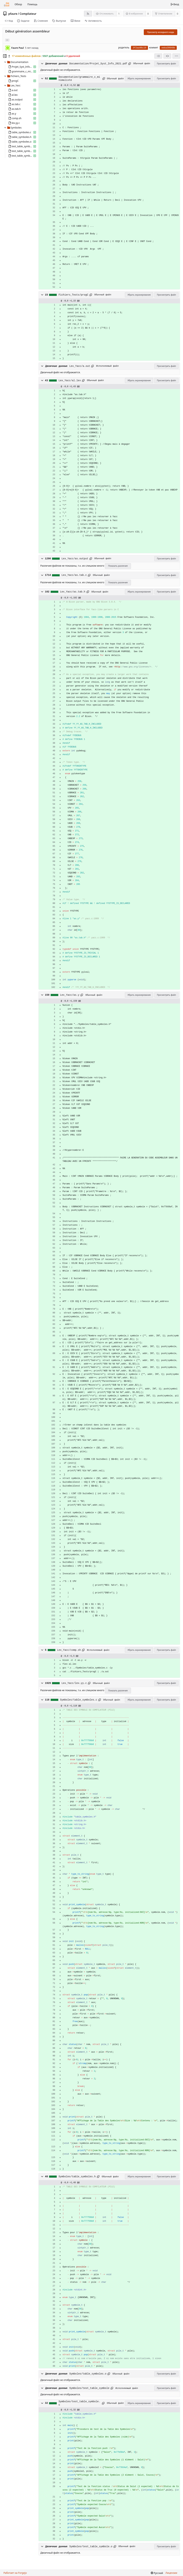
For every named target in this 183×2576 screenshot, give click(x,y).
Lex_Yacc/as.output (75, 558)
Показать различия (118, 565)
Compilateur (28, 13)
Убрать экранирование (139, 78)
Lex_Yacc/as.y (69, 995)
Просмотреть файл (166, 63)
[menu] (176, 56)
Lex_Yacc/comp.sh (69, 1650)
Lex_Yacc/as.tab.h (72, 591)
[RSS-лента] (88, 13)
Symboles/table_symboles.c (78, 1699)
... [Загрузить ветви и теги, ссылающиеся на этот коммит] (7, 40)
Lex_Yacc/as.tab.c (74, 575)
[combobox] (158, 56)
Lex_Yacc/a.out (79, 366)
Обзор (18, 4)
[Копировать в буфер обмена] (129, 63)
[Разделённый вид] (167, 56)
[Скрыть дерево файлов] (5, 56)
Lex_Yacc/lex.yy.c (74, 1683)
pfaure (12, 13)
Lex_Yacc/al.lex (70, 380)
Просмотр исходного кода (160, 32)
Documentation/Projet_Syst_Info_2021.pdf (98, 63)
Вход (175, 4)
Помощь (32, 4)
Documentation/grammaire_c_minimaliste (79, 79)
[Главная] (6, 4)
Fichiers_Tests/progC (73, 294)
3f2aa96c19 (139, 47)
